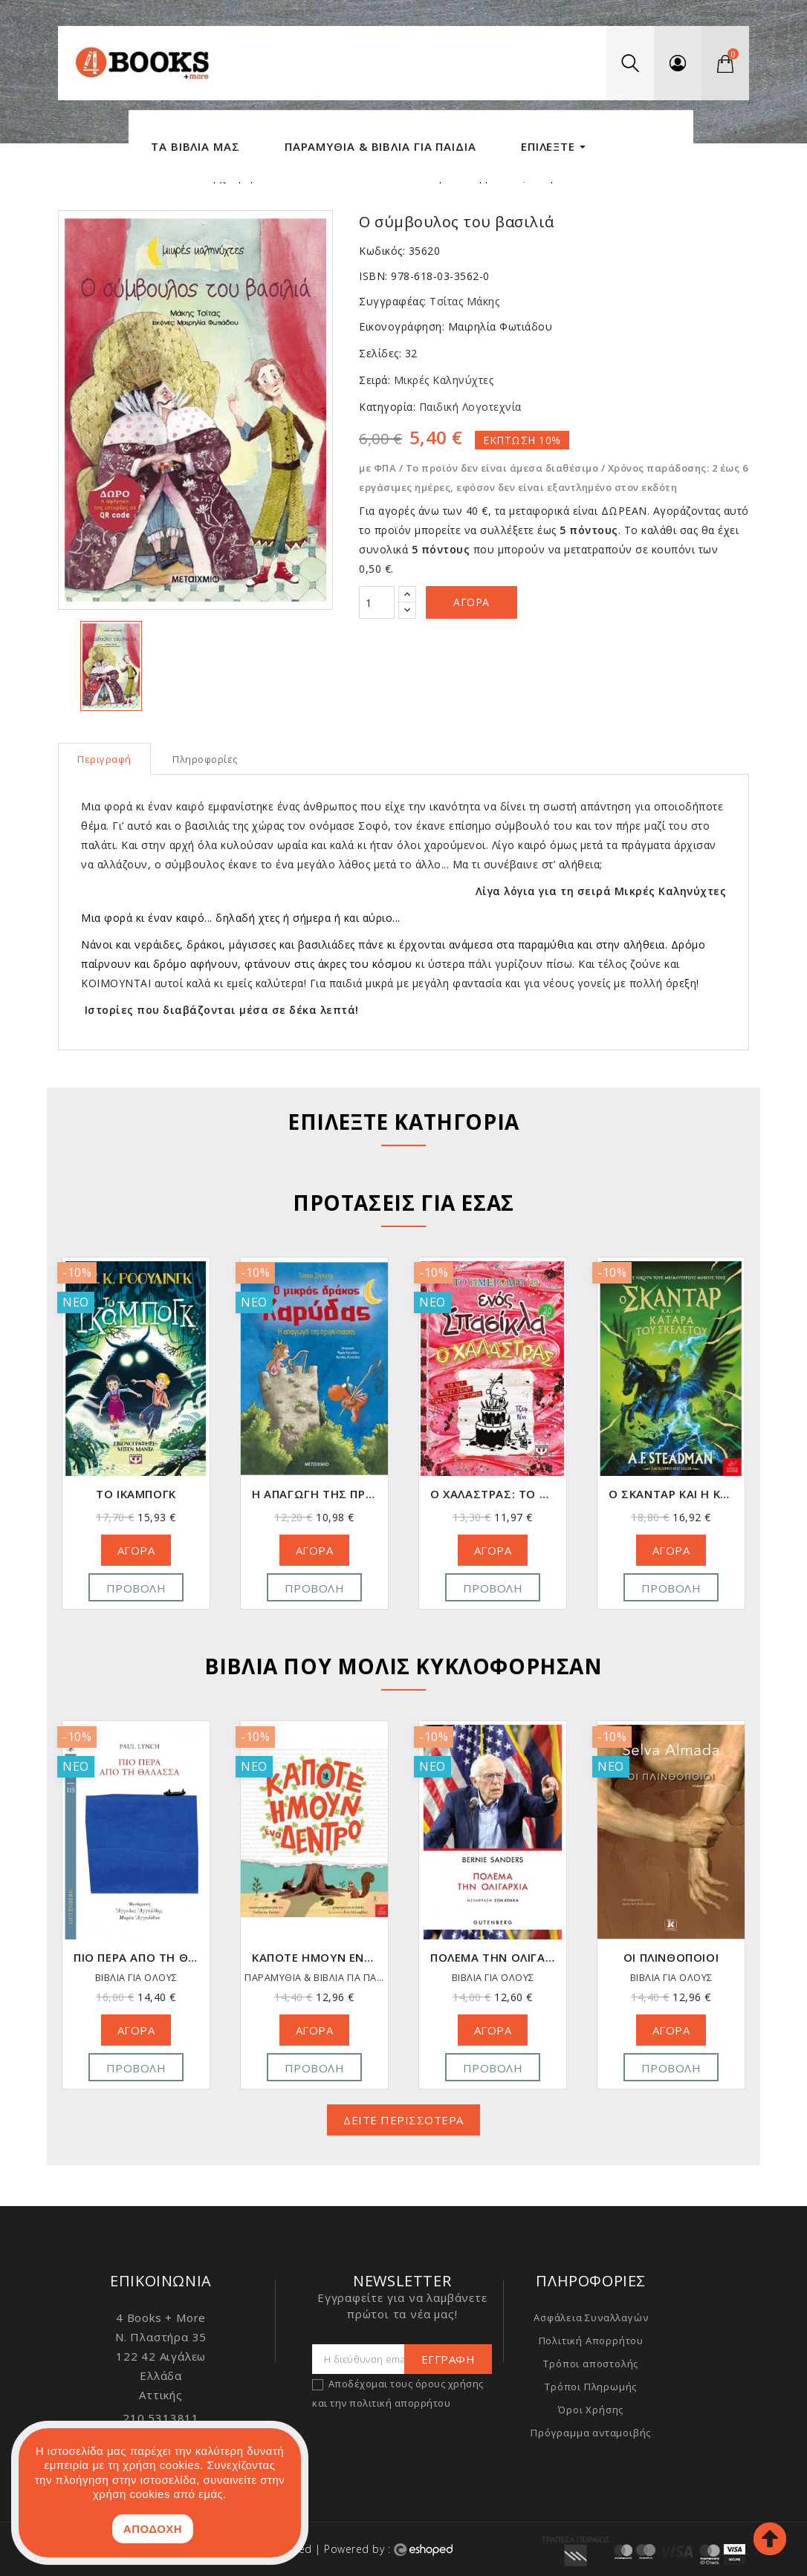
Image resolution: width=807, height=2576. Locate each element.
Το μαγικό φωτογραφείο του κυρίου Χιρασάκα (136, 1958)
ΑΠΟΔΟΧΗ (152, 2529)
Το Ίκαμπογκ (314, 1494)
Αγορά (471, 602)
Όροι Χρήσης (590, 2409)
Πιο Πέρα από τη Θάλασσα (314, 1958)
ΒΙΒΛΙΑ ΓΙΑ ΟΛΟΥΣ (136, 1978)
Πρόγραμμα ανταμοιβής (591, 2432)
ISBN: (373, 276)
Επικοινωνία (161, 2281)
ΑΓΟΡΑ (136, 1550)
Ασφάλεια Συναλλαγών (591, 2317)
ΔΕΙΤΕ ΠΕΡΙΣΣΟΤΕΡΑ (403, 2119)
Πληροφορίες (205, 759)
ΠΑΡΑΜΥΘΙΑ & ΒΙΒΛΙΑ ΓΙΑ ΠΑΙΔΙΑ (493, 1978)
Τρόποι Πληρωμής (591, 2386)
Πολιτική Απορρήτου (591, 2340)
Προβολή (136, 1588)
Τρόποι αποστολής (590, 2363)
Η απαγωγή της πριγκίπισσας (492, 1494)
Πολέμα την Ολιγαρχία (671, 1958)
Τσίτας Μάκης (464, 301)
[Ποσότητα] (377, 602)
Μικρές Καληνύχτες (441, 380)
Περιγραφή (104, 759)
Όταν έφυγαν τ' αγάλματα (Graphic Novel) (136, 1494)
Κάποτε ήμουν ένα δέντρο (492, 1958)
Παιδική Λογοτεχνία (468, 407)
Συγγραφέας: (393, 301)
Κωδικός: (382, 251)
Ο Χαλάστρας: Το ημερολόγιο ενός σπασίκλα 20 (671, 1494)
